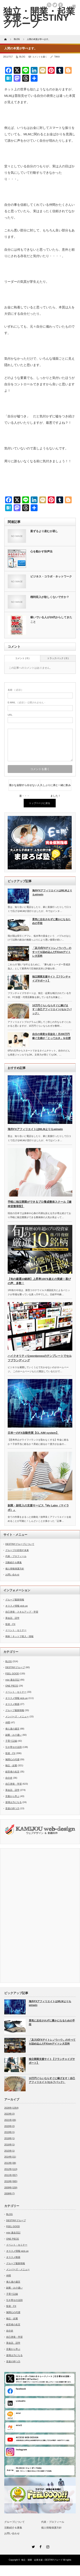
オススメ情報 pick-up (16, 1605)
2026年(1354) (11, 2107)
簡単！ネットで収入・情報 (19, 1636)
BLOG (22, 57)
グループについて (14, 2521)
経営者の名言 (12, 1771)
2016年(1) (9, 2144)
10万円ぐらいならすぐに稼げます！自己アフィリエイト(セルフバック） (51, 1009)
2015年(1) (9, 2150)
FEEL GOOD (12, 1673)
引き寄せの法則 (13, 1747)
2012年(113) (10, 2169)
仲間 (7, 1722)
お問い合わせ (12, 1574)
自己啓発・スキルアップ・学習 (21, 1611)
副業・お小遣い (13, 1735)
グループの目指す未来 (17, 1550)
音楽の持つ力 (12, 1808)
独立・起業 (11, 1765)
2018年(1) (9, 2138)
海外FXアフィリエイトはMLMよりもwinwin (52, 892)
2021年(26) (10, 2120)
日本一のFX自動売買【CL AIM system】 (33, 1432)
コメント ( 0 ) (22, 658)
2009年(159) (10, 2187)
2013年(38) (10, 2163)
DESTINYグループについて (19, 1544)
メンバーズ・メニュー (17, 1716)
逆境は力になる (13, 1802)
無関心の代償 (12, 1759)
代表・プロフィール (15, 1556)
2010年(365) (10, 2181)
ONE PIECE (11, 1685)
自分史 (8, 1778)
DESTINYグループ (15, 1667)
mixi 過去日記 (12, 1679)
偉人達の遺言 (12, 1728)
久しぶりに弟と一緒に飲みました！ (55, 787)
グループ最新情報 (14, 1599)
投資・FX (10, 1624)
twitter (54, 5)
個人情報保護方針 (14, 1568)
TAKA (57, 57)
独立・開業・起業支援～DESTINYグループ (42, 2560)
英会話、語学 (12, 1618)
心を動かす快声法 (41, 551)
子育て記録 (11, 1741)
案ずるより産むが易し (44, 531)
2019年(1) (9, 2132)
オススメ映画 (12, 1704)
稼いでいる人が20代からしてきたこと (51, 619)
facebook (60, 5)
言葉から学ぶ (12, 1796)
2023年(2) (9, 2113)
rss (49, 5)
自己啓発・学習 (13, 1784)
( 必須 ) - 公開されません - (26, 702)
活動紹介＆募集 (13, 1562)
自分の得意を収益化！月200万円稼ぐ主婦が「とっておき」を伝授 (51, 1036)
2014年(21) (10, 2156)
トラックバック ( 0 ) (57, 658)
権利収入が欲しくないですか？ (49, 597)
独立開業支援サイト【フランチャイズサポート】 (51, 978)
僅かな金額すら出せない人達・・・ (24, 787)
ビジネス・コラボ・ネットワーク (51, 576)
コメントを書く (39, 57)
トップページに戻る (39, 803)
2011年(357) (10, 2175)
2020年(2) (9, 2126)
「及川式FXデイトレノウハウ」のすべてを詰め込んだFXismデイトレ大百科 (51, 951)
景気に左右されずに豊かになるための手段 (51, 921)
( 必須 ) (15, 690)
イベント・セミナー (15, 1630)
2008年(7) (9, 2193)
